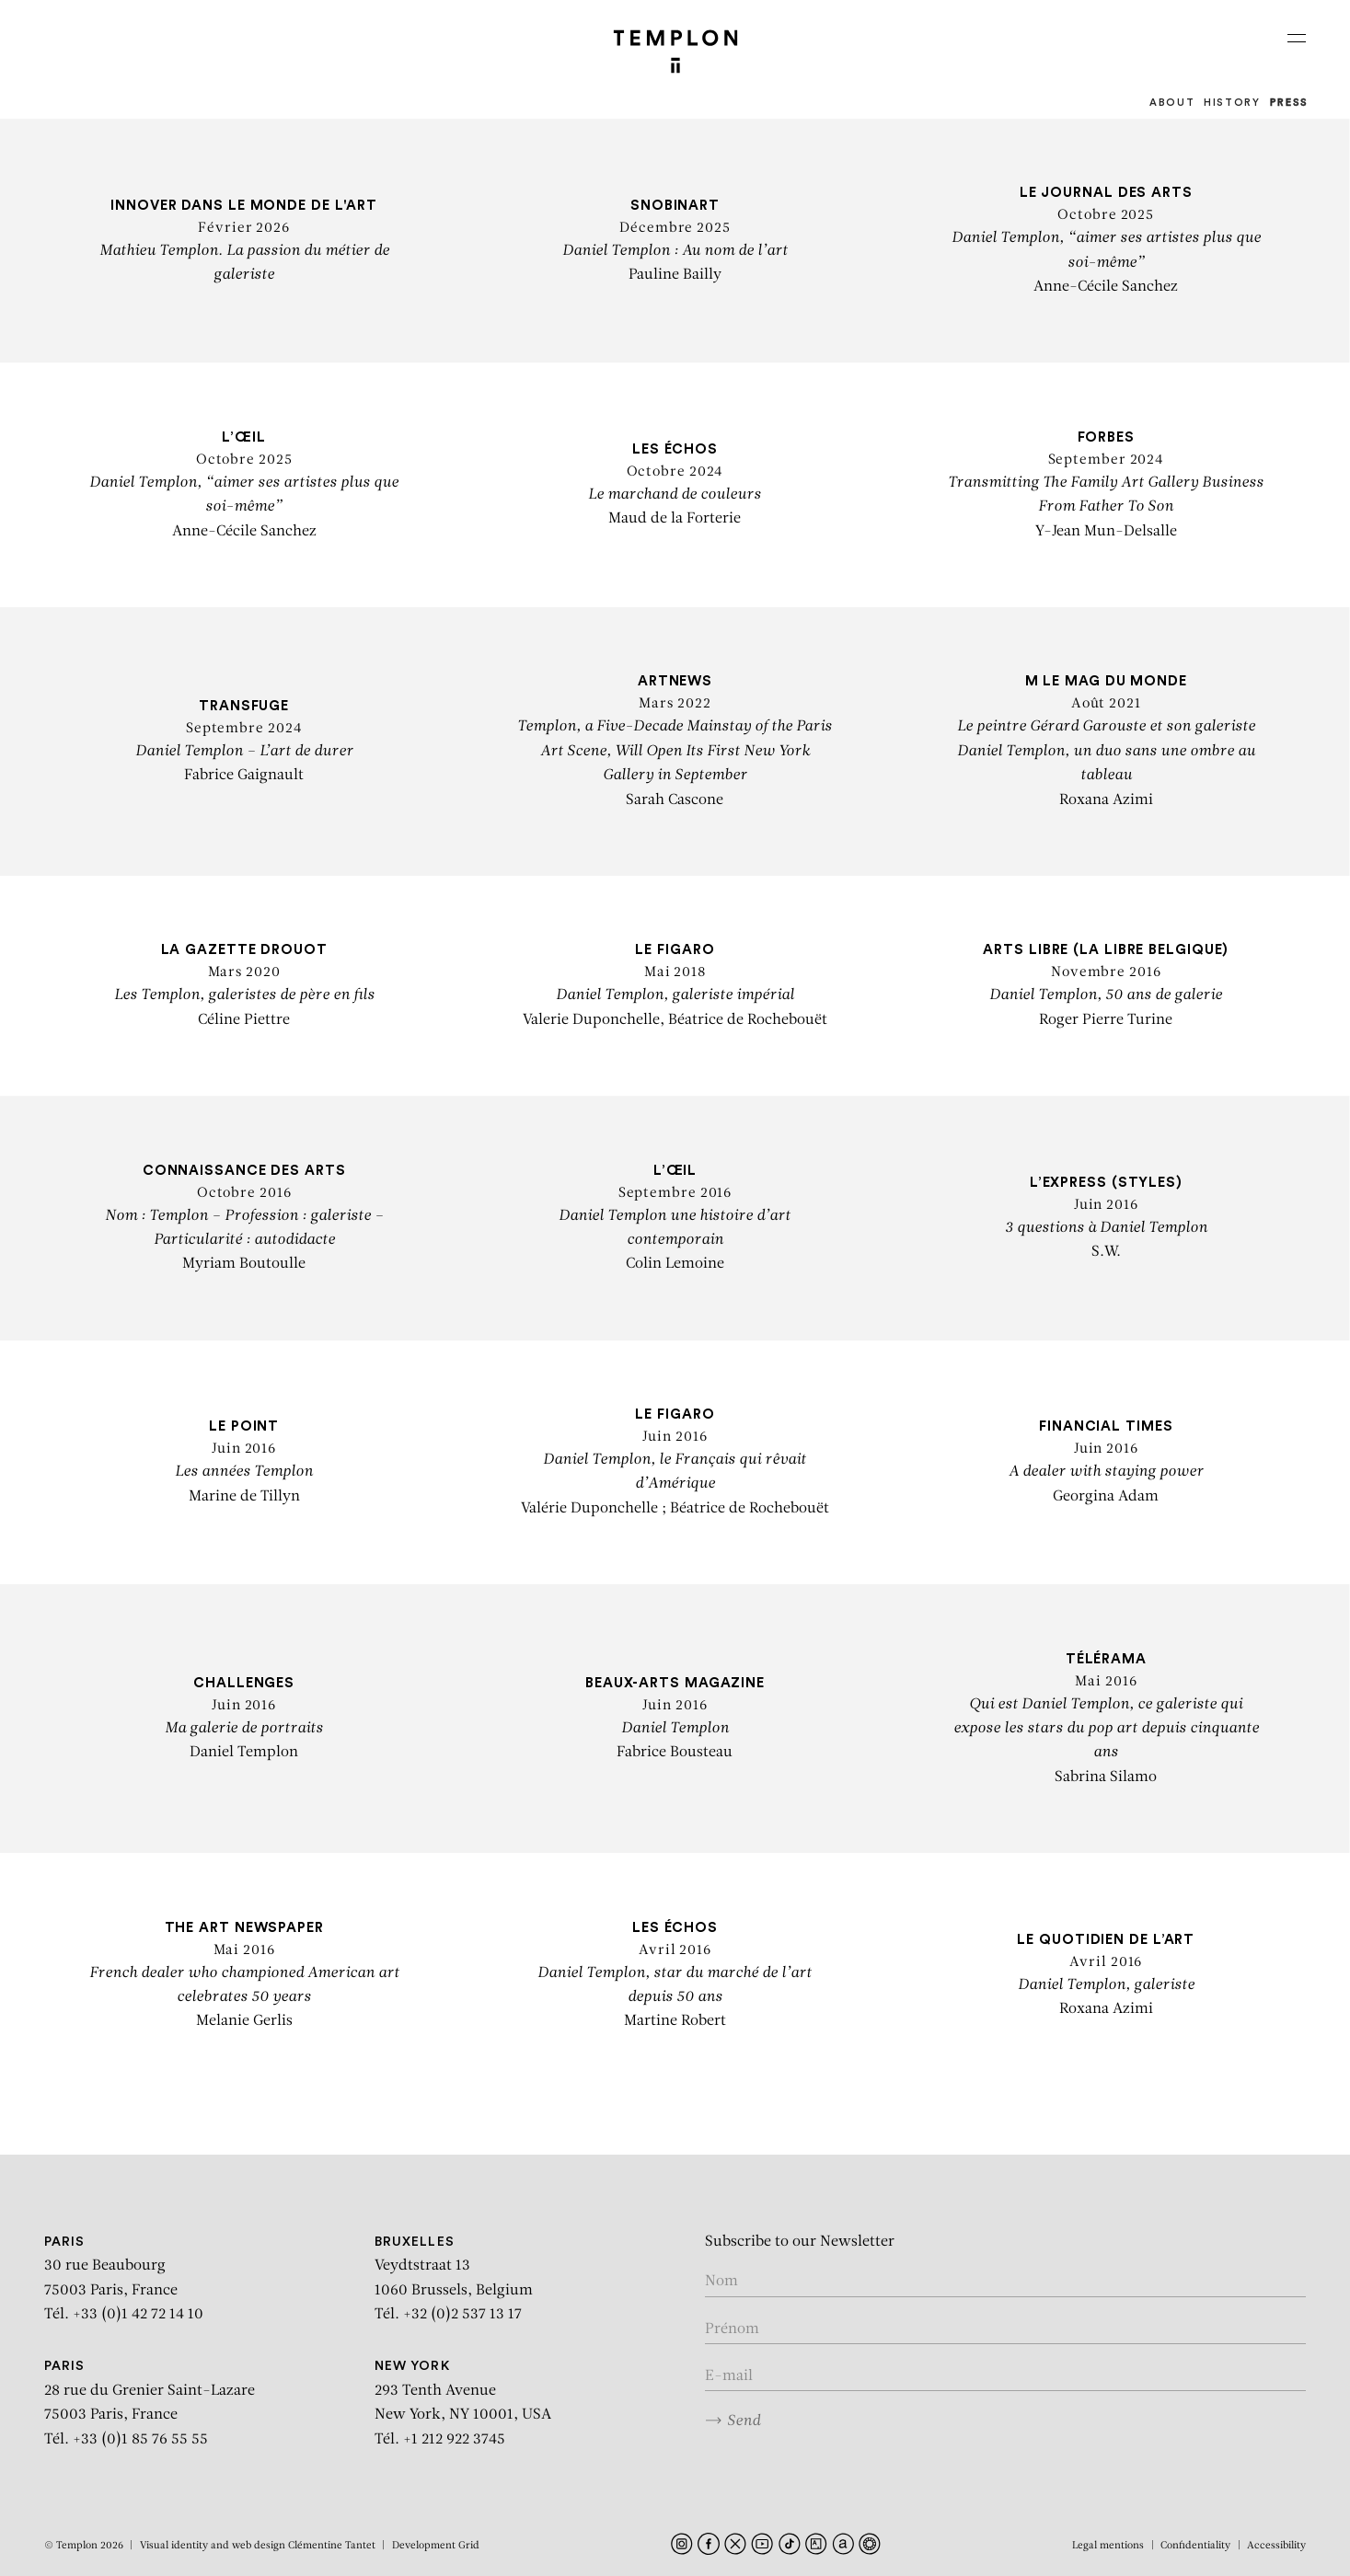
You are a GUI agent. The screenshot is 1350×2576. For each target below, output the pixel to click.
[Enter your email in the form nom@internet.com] (1006, 2377)
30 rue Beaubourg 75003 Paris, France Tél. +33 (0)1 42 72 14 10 (123, 2279)
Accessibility (1276, 2546)
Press (1289, 103)
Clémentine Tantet (331, 2546)
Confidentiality (1195, 2546)
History (1232, 103)
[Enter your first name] (1006, 2330)
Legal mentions (1108, 2546)
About (1171, 103)
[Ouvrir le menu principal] (1296, 37)
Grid (468, 2546)
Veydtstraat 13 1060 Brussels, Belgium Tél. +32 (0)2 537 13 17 (454, 2279)
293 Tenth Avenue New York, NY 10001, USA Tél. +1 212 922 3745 (463, 2403)
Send (733, 2420)
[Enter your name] (1006, 2282)
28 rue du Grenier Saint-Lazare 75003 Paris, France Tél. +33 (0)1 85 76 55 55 (149, 2403)
